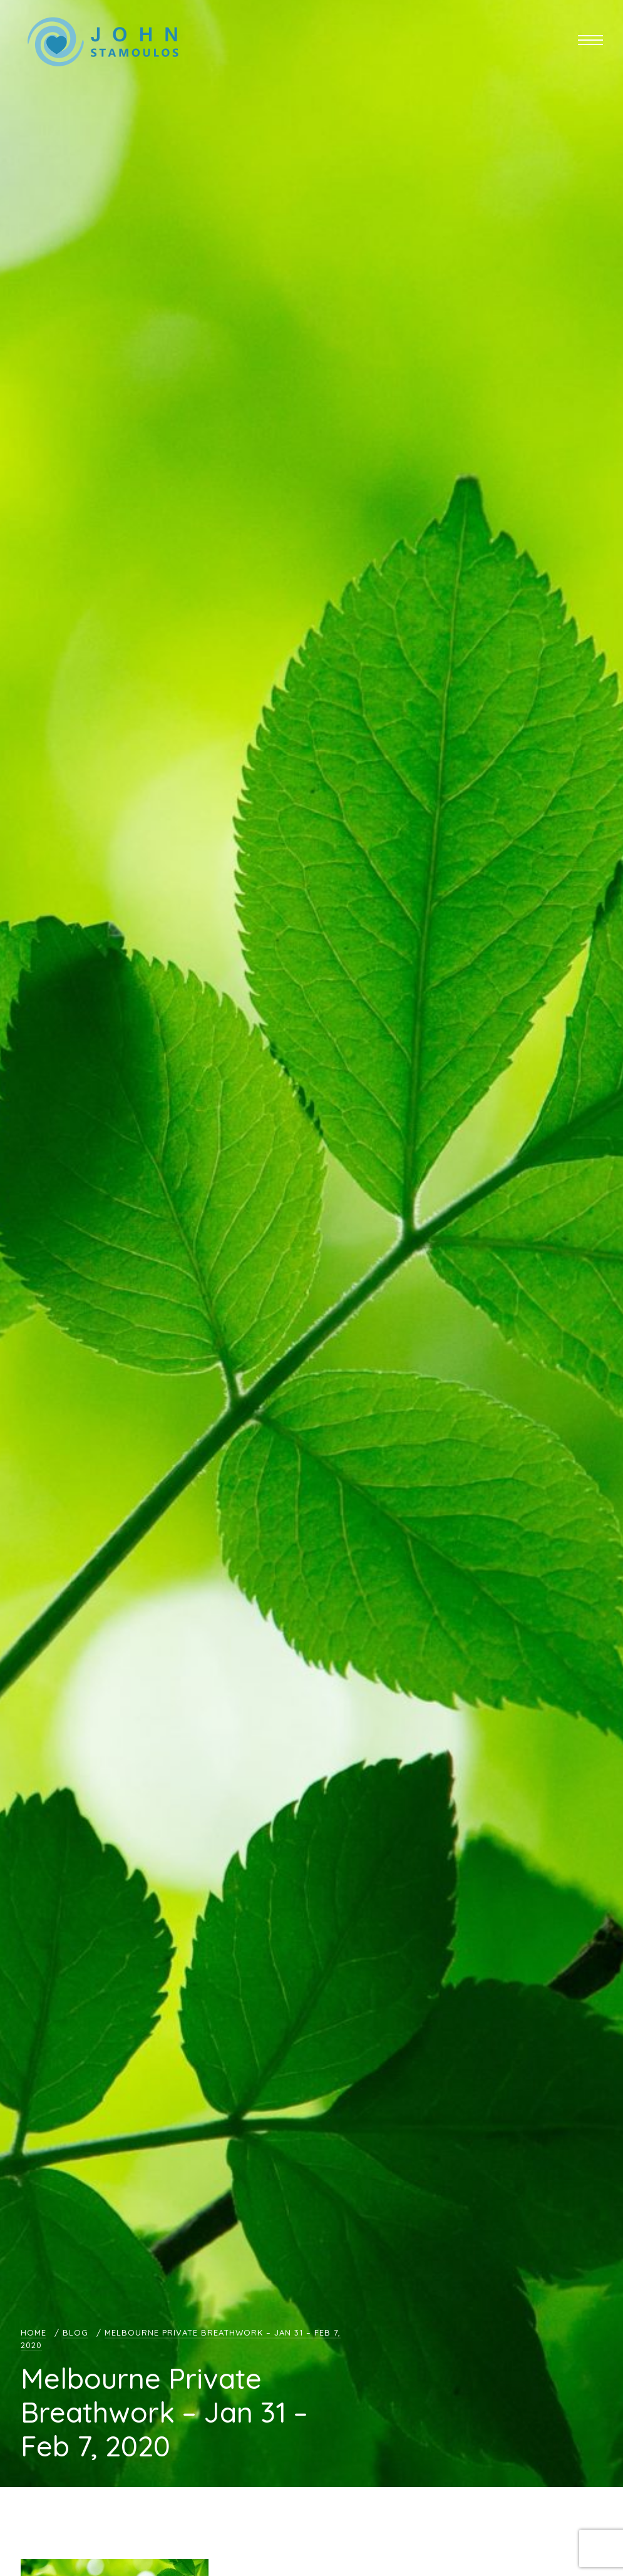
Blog (75, 2332)
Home (33, 2332)
